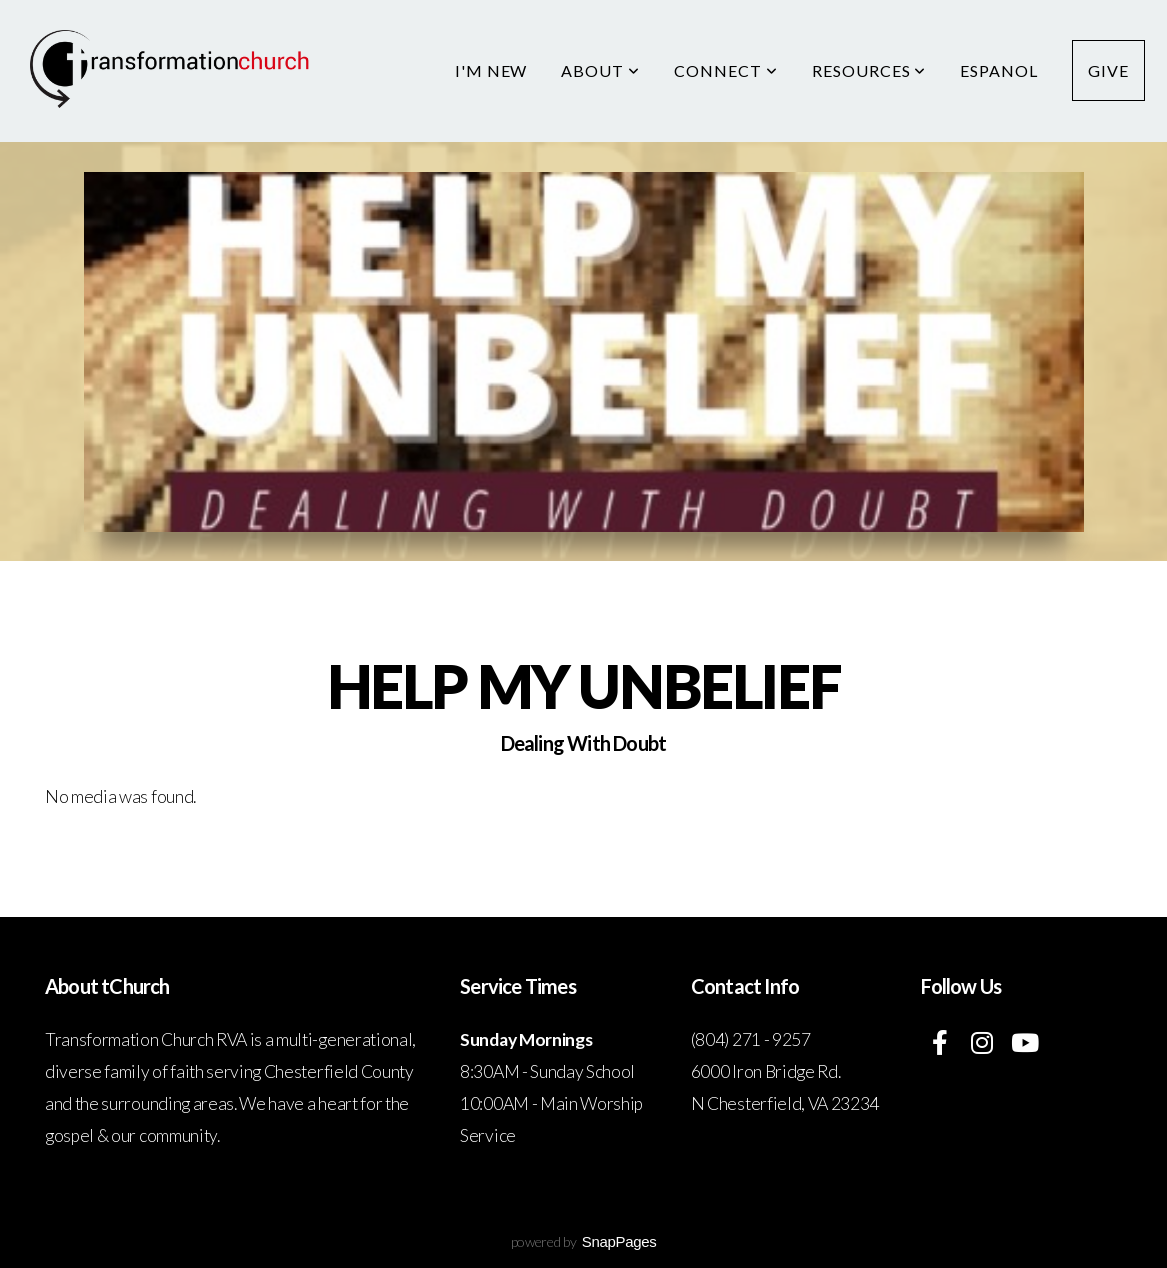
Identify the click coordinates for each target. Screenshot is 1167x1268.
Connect (726, 70)
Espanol (999, 70)
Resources (869, 70)
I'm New (491, 70)
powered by (584, 1241)
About (600, 70)
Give (1108, 70)
